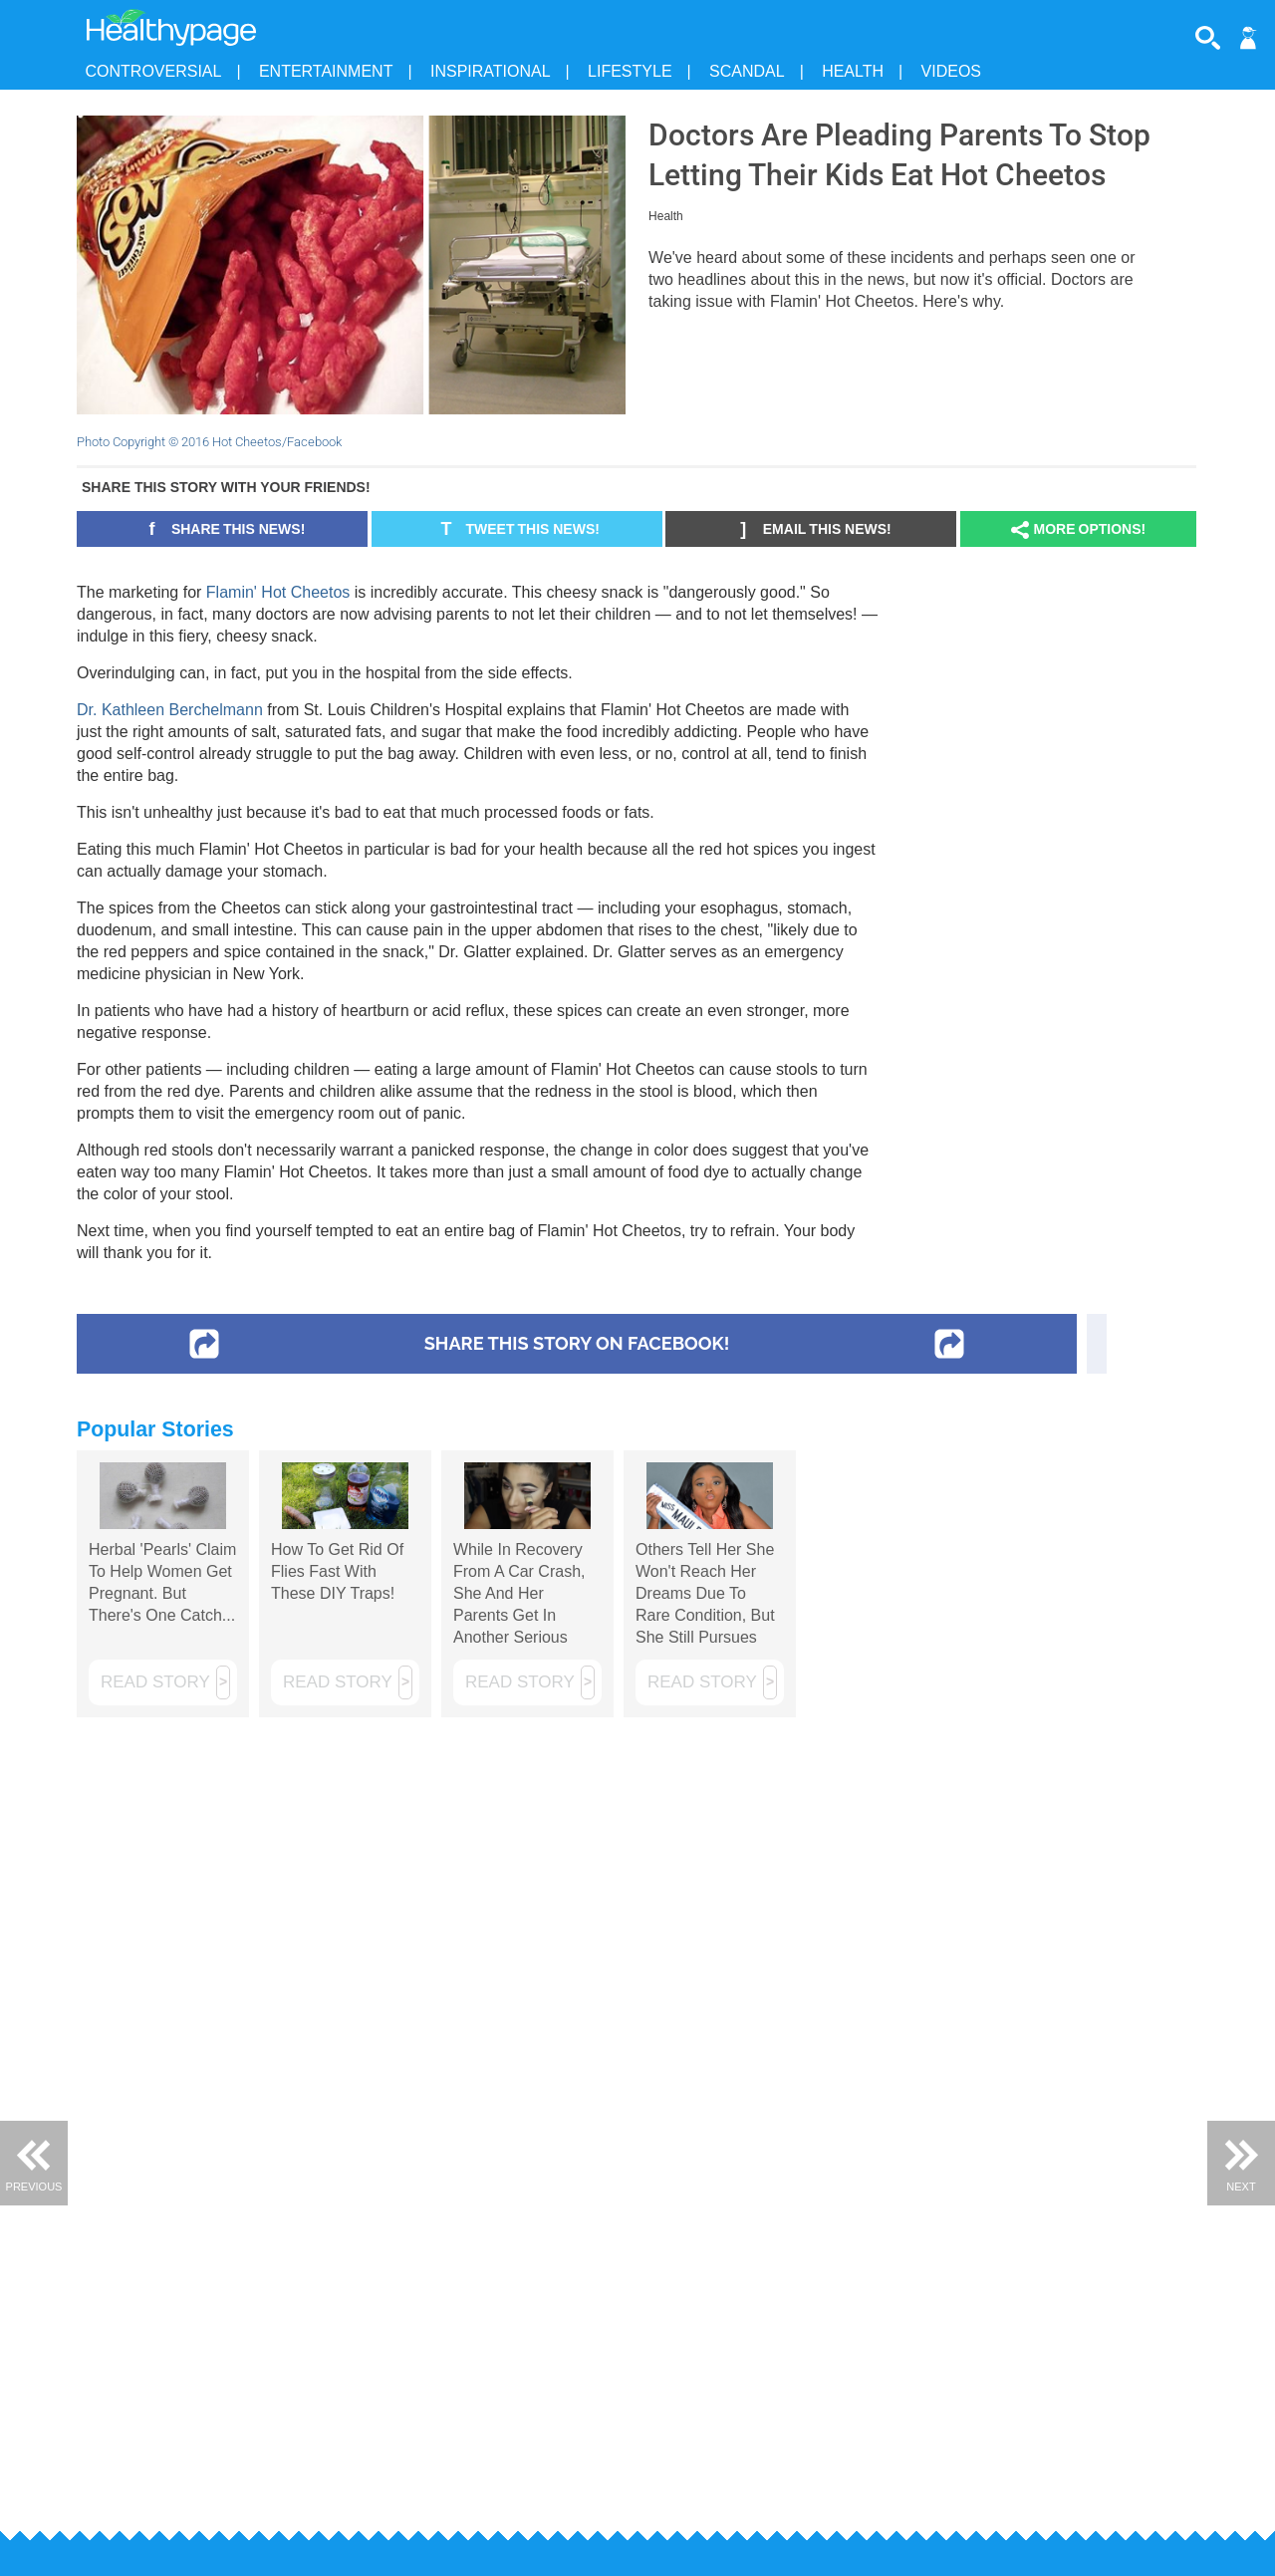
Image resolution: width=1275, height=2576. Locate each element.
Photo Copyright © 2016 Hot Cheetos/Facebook (209, 441)
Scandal (747, 71)
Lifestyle (629, 71)
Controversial (154, 71)
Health (853, 71)
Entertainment (326, 71)
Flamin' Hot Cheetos (278, 592)
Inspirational (490, 71)
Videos (951, 71)
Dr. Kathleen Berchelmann (170, 709)
